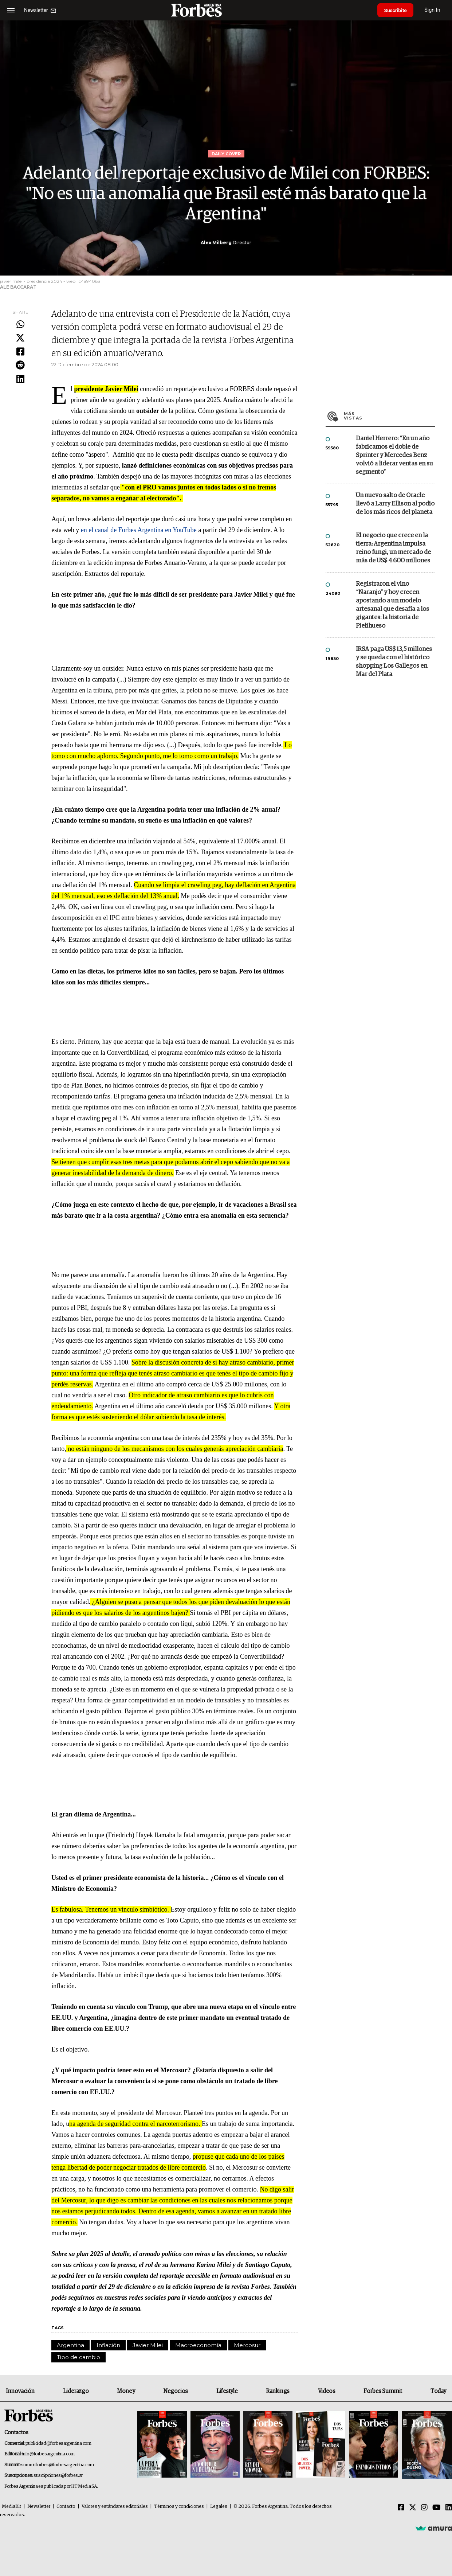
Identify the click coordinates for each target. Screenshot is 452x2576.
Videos (326, 2391)
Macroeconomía (198, 2345)
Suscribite (396, 10)
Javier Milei (148, 2345)
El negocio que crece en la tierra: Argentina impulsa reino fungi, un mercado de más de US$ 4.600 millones (393, 548)
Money (126, 2391)
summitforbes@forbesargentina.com (57, 2465)
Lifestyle (226, 2391)
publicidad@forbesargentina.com (58, 2443)
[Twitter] (412, 2507)
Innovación (20, 2391)
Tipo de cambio (78, 2357)
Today (438, 2391)
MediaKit (11, 2506)
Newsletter (38, 2506)
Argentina (70, 2345)
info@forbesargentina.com (48, 2454)
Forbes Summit (382, 2391)
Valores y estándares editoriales (115, 2506)
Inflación (108, 2345)
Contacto (65, 2506)
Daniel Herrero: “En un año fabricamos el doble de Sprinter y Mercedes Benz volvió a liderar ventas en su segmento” (394, 455)
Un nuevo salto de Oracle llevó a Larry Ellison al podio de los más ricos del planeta (395, 503)
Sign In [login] (434, 10)
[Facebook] (401, 2507)
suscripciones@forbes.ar (58, 2475)
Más (389, 416)
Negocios (175, 2391)
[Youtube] (436, 2507)
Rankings (278, 2391)
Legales (218, 2506)
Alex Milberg (216, 242)
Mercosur (247, 2345)
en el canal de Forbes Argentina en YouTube (139, 530)
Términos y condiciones (179, 2506)
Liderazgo (76, 2391)
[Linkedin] (448, 2507)
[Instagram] (424, 2507)
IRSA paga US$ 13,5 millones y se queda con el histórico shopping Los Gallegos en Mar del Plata (394, 662)
